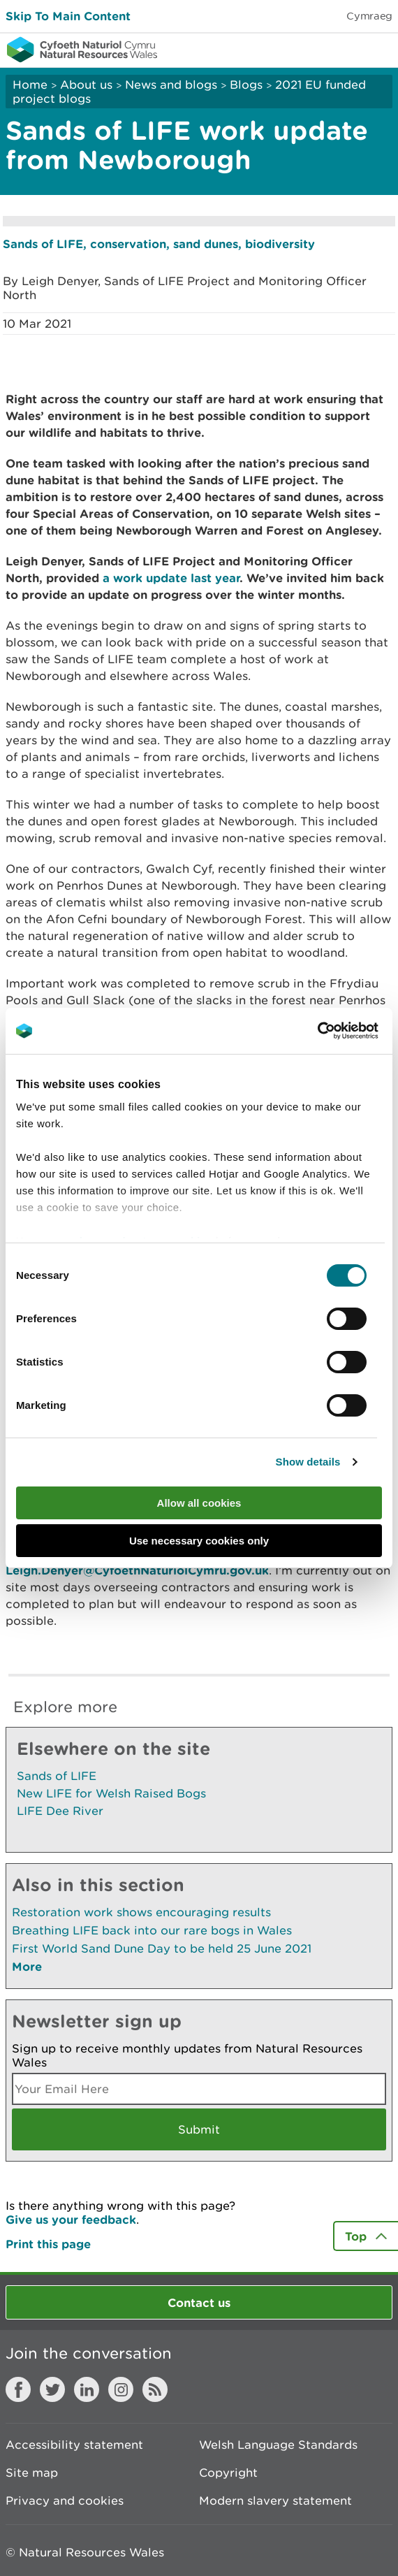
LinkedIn (86, 2389)
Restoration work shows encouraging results (141, 1912)
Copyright (228, 2473)
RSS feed (155, 2389)
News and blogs (171, 85)
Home (30, 85)
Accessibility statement (74, 2445)
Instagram (120, 2389)
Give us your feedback (71, 2219)
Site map (32, 2473)
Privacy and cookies (65, 2501)
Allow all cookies (199, 1503)
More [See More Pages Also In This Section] (27, 1966)
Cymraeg (369, 15)
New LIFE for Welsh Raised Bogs (111, 1793)
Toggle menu (378, 49)
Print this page (48, 2243)
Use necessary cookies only (199, 1541)
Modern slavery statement (275, 2501)
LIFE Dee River (60, 1811)
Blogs (246, 85)
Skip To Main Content (68, 15)
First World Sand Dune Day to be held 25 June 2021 (161, 1948)
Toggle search (339, 49)
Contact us (199, 2302)
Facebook (18, 2389)
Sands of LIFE (56, 1776)
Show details (308, 1462)
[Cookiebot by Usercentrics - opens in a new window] (341, 1030)
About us (86, 85)
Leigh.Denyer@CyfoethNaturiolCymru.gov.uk (137, 1570)
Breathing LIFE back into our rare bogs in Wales (152, 1930)
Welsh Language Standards (278, 2445)
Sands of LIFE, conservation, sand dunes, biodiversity (159, 243)
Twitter (52, 2389)
